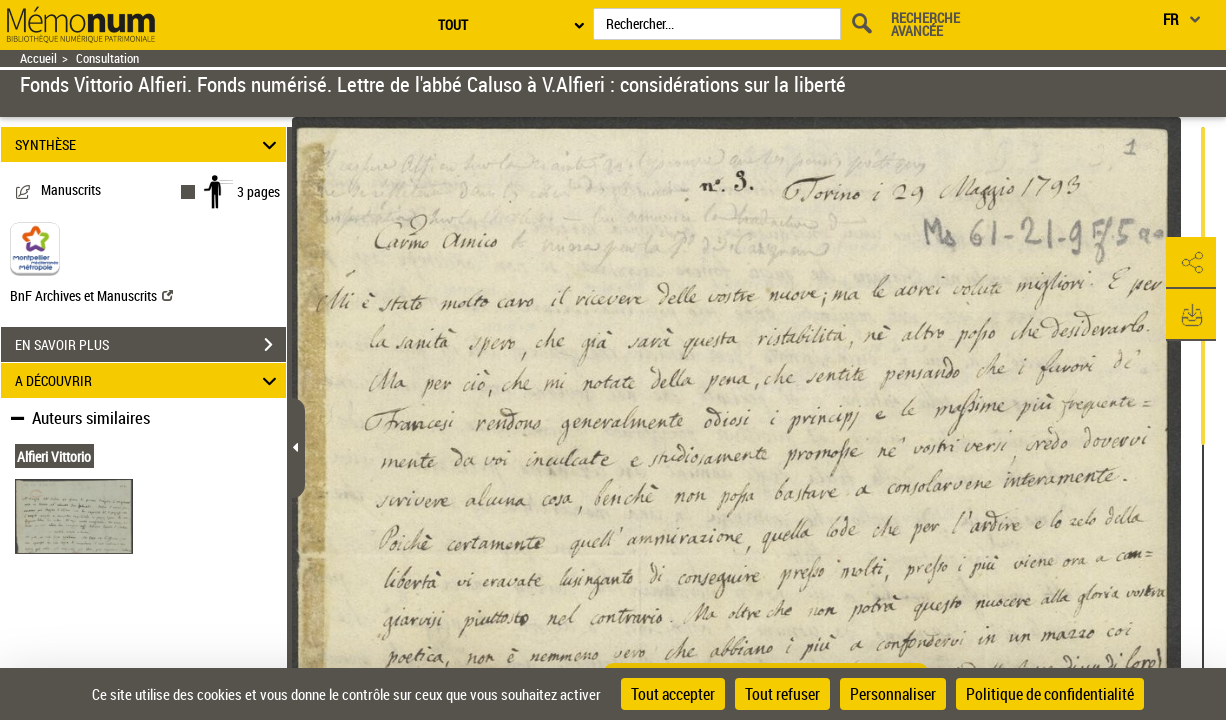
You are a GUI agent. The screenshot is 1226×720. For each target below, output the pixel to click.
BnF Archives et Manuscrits (91, 295)
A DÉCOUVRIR (148, 380)
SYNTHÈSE (148, 144)
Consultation (107, 58)
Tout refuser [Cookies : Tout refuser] (782, 694)
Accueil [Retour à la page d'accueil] (38, 58)
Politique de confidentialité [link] (1050, 694)
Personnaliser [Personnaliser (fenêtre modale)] (893, 694)
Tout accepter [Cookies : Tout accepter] (673, 694)
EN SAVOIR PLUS (150, 345)
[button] (1191, 263)
